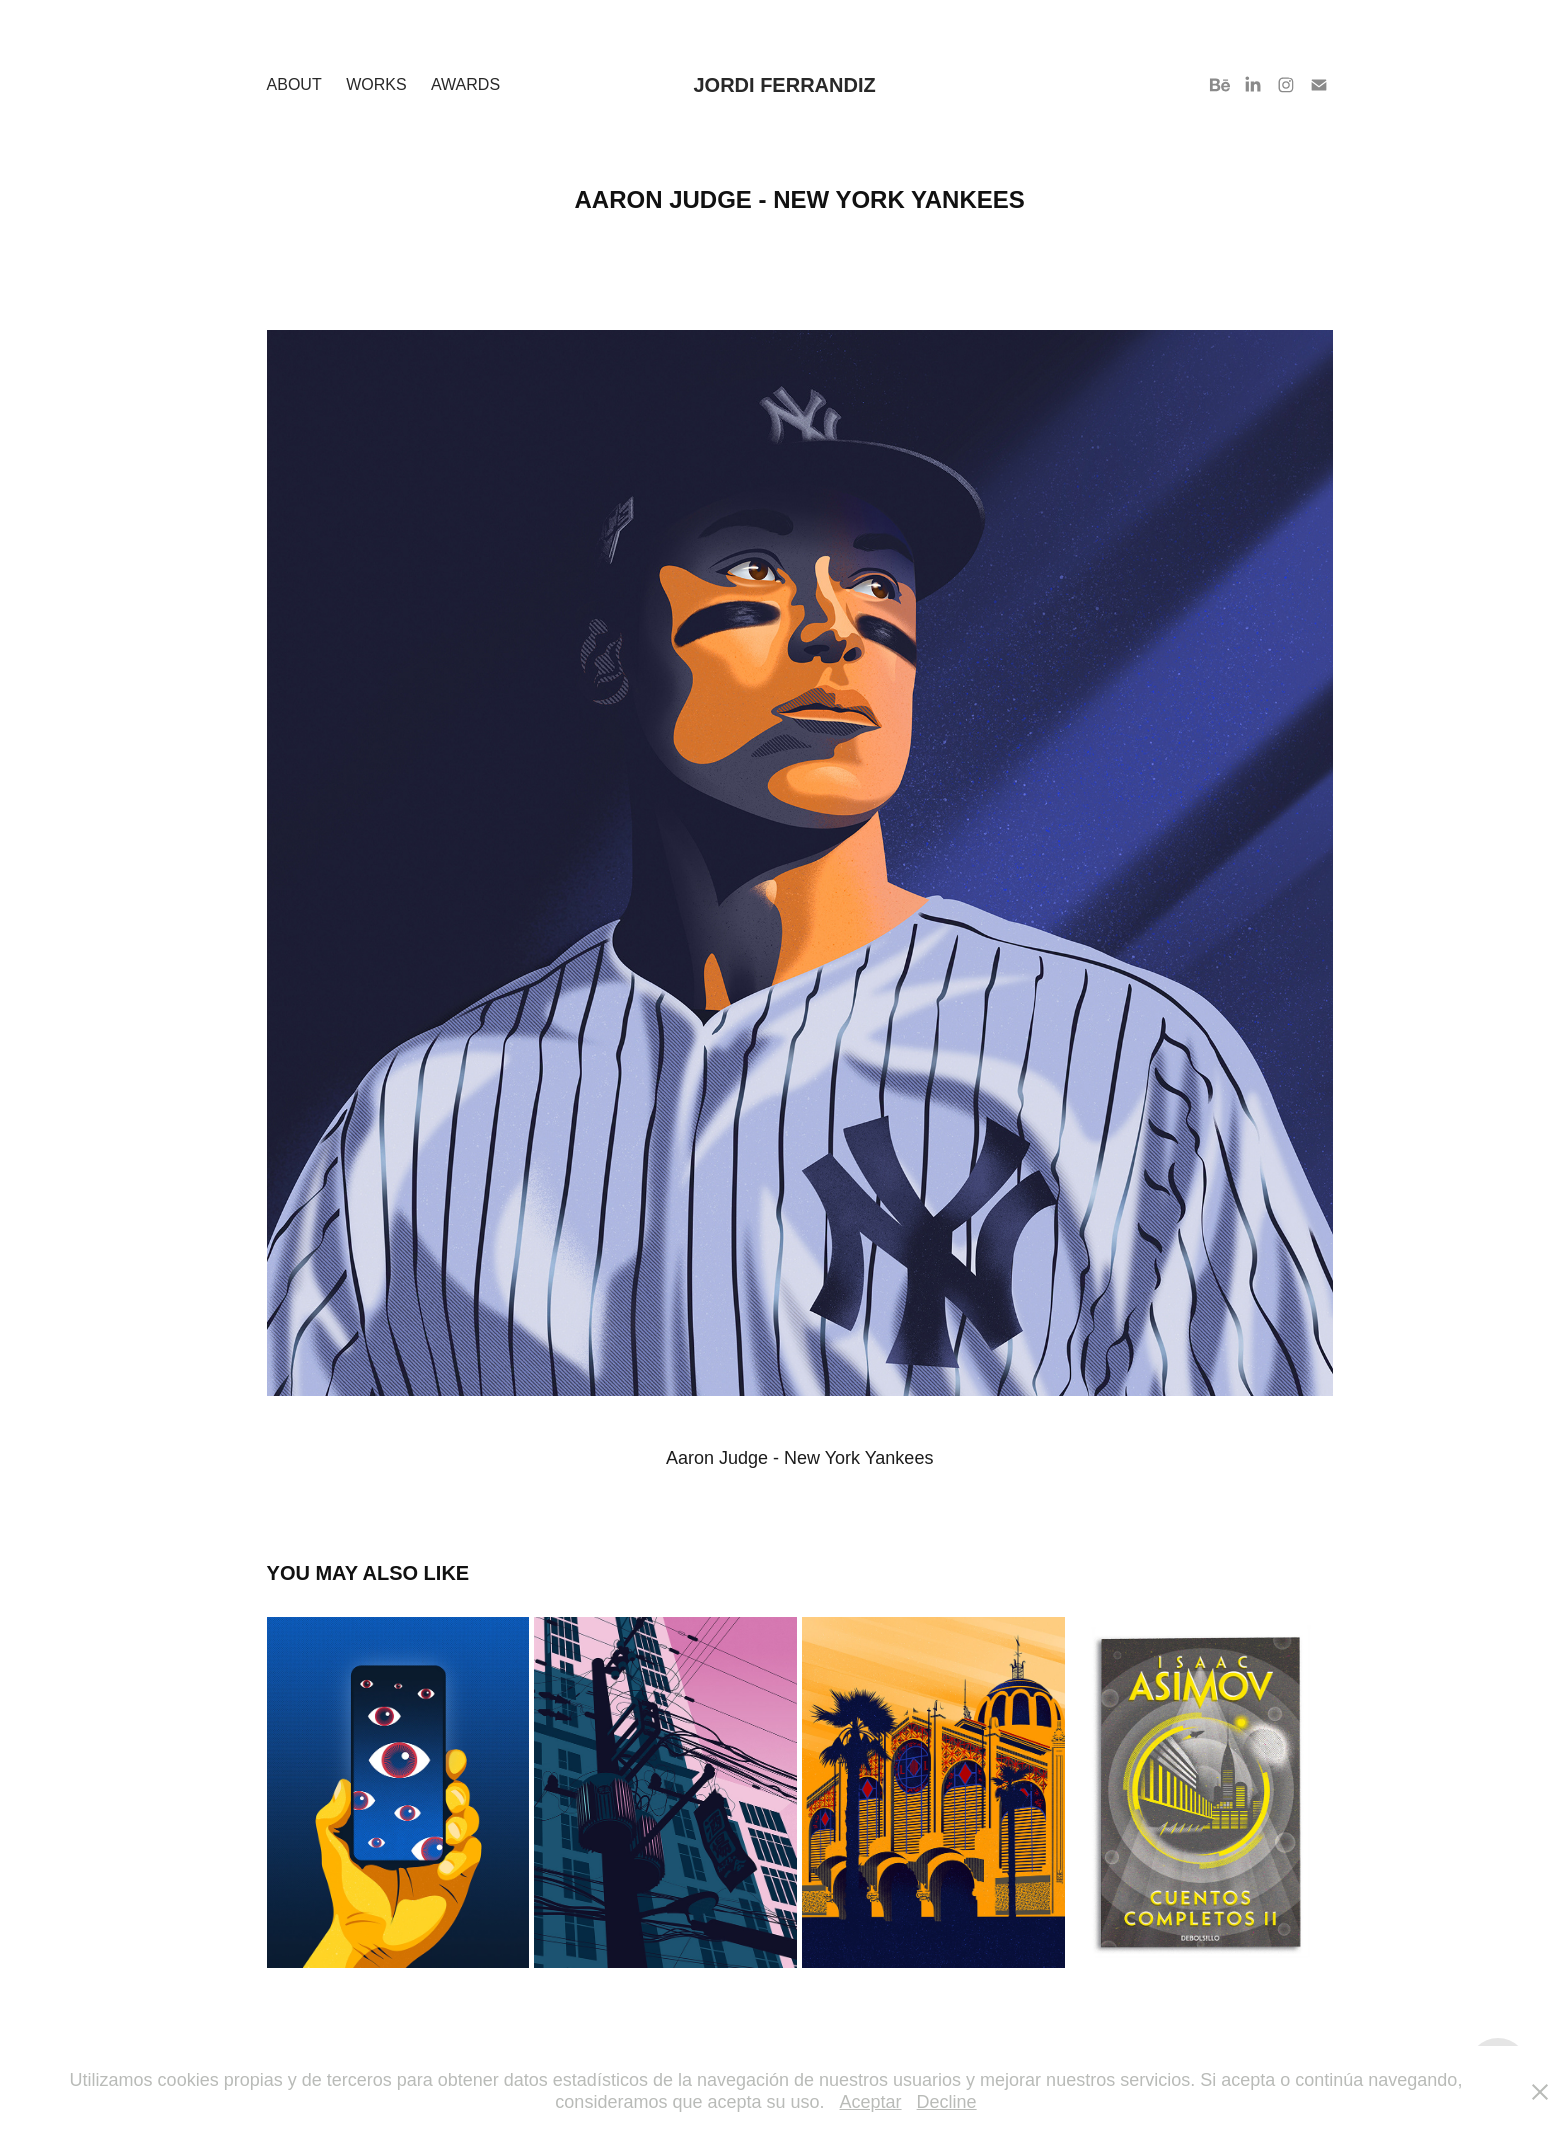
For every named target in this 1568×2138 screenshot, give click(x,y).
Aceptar (871, 2102)
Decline (947, 2102)
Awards (465, 84)
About (294, 84)
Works (376, 84)
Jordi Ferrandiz (784, 85)
